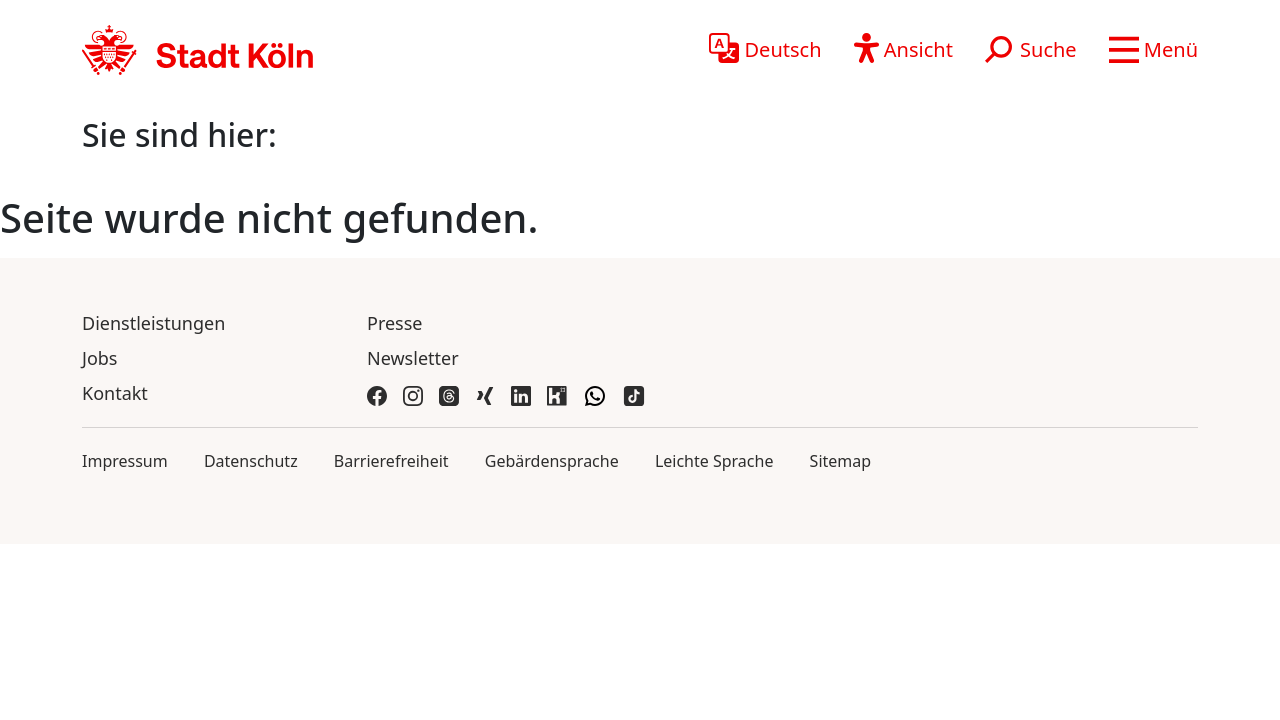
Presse (395, 323)
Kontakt (115, 393)
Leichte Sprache (714, 461)
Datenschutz (251, 461)
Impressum (125, 461)
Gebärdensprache (552, 461)
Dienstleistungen (153, 323)
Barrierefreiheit (391, 461)
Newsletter (413, 358)
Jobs (100, 358)
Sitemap (841, 461)
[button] (1153, 50)
